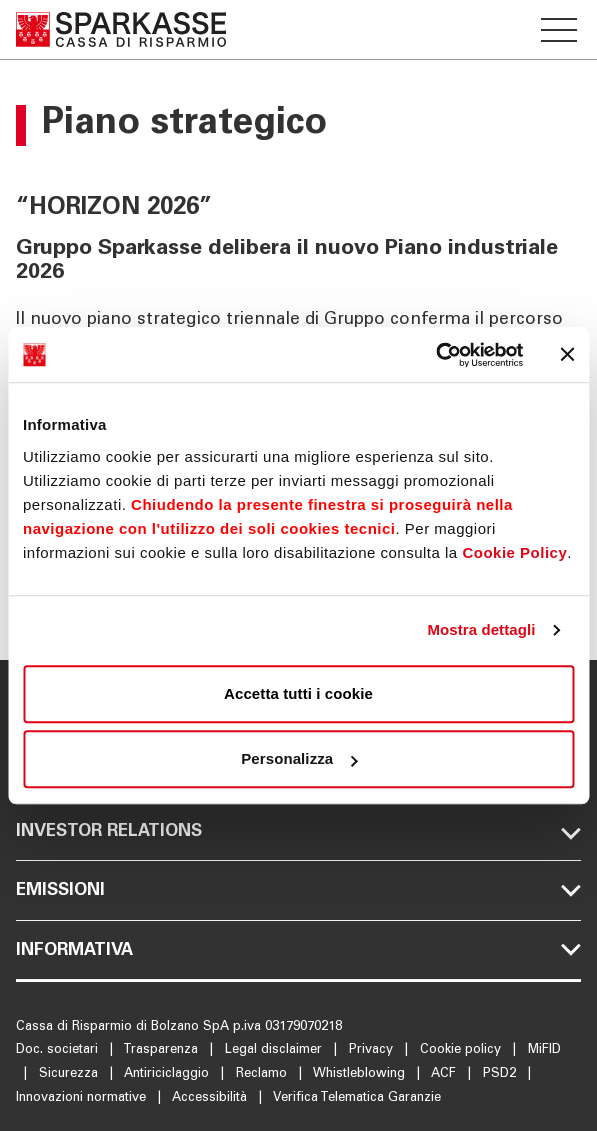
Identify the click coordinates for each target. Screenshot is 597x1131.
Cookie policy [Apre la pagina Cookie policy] (462, 1050)
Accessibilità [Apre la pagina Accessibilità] (211, 1098)
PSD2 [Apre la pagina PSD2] (501, 1074)
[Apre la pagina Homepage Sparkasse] (121, 29)
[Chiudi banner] (567, 355)
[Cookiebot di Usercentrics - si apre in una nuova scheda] (435, 355)
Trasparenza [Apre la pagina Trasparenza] (162, 1050)
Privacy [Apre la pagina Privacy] (373, 1050)
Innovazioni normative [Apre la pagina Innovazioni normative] (83, 1098)
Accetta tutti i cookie (298, 693)
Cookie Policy (514, 552)
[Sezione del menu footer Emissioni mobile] (298, 890)
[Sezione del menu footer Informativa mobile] (298, 950)
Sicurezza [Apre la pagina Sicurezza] (70, 1074)
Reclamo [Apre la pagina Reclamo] (263, 1074)
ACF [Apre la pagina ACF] (445, 1074)
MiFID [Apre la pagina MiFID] (544, 1050)
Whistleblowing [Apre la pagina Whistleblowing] (361, 1074)
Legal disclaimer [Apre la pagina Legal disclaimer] (275, 1050)
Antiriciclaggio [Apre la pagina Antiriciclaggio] (168, 1074)
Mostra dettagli (481, 629)
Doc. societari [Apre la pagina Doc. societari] (59, 1050)
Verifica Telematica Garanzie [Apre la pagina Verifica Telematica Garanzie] (357, 1098)
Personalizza (299, 758)
